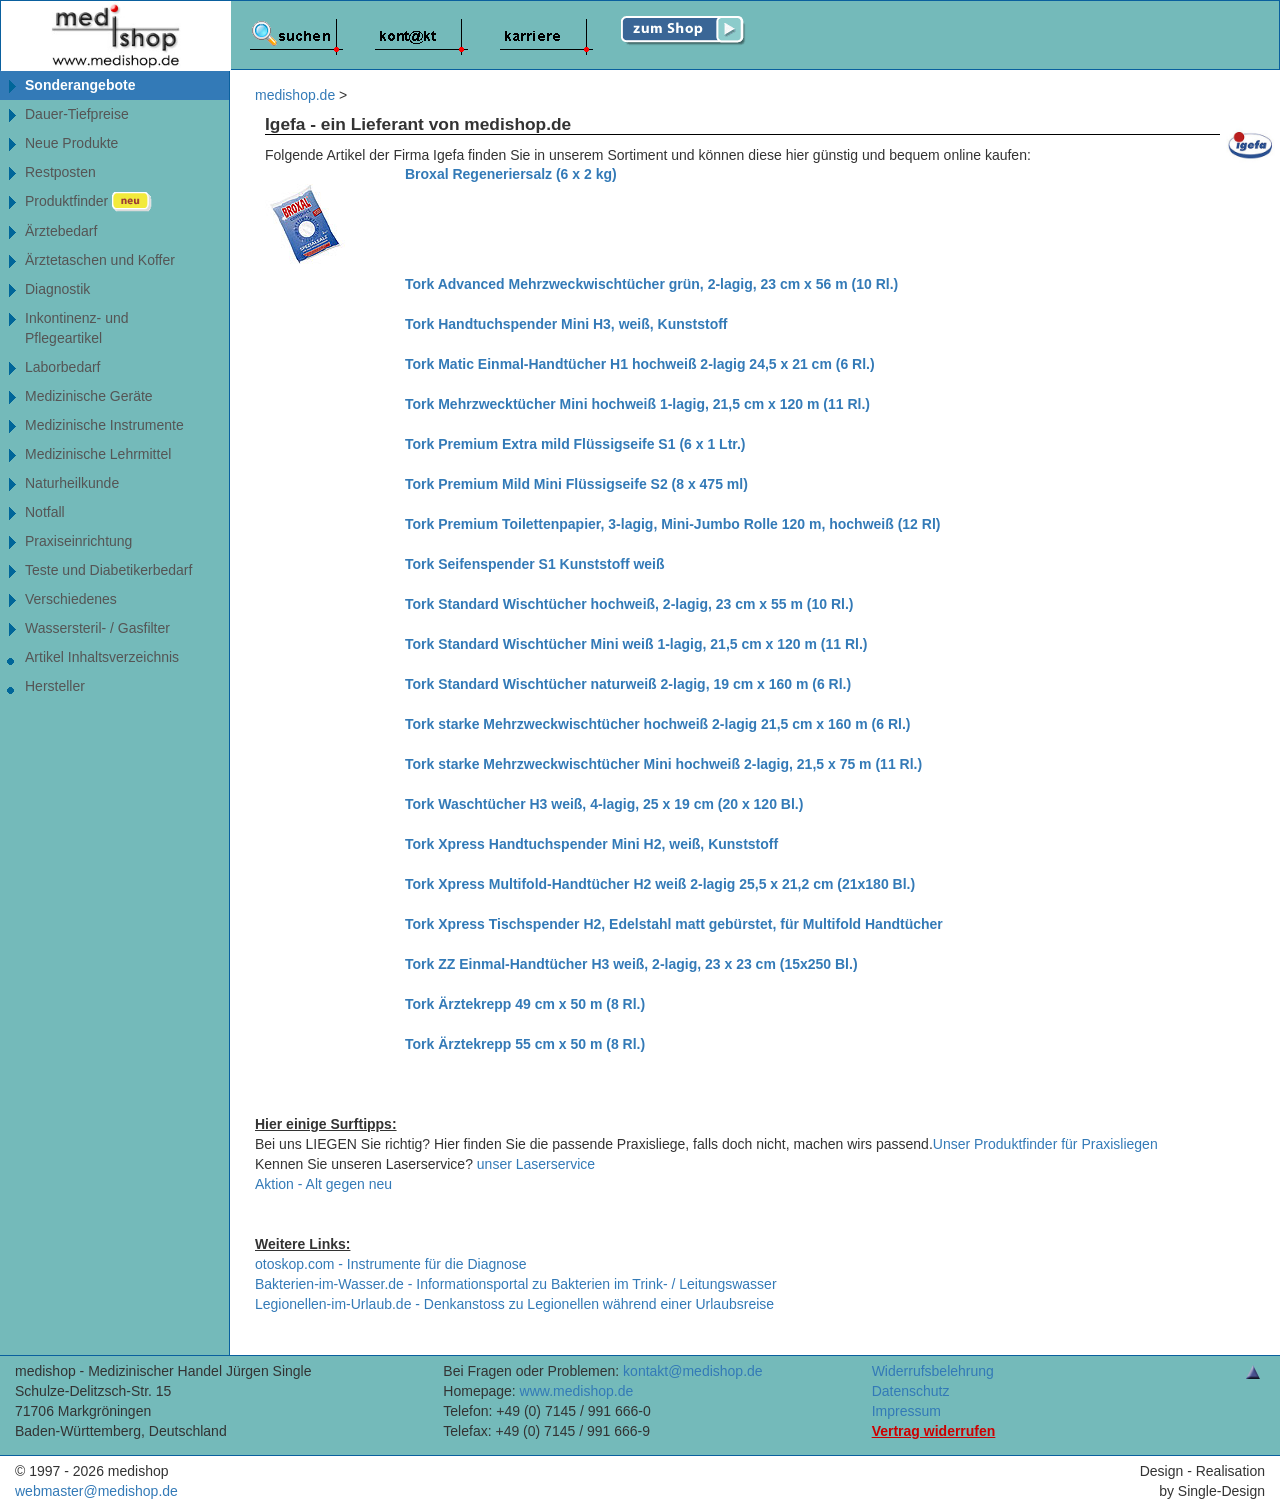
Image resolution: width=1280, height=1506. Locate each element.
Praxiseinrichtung (78, 541)
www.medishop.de (577, 1391)
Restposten (60, 172)
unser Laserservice (536, 1164)
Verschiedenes (71, 599)
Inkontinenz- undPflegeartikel (77, 328)
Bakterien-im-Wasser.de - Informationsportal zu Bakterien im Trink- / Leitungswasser (516, 1284)
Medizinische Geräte (89, 396)
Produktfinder (88, 202)
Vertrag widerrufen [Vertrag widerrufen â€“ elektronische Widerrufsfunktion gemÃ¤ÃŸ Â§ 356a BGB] (934, 1431)
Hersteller (55, 686)
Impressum (906, 1411)
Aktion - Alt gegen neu (323, 1184)
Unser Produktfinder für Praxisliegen (1045, 1144)
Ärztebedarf (61, 231)
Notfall (45, 512)
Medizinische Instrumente (104, 425)
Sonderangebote (80, 85)
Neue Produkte (71, 143)
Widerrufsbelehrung (933, 1371)
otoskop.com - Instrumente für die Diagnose (391, 1264)
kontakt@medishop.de (693, 1371)
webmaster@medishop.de (96, 1491)
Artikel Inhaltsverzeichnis (102, 657)
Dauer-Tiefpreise (77, 114)
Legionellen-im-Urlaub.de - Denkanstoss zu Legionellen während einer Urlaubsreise (514, 1304)
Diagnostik (57, 289)
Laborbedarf (63, 367)
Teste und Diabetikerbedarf (108, 570)
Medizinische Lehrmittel (98, 454)
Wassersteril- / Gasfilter (97, 628)
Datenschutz (911, 1391)
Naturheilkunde (72, 483)
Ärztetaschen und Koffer (100, 260)
